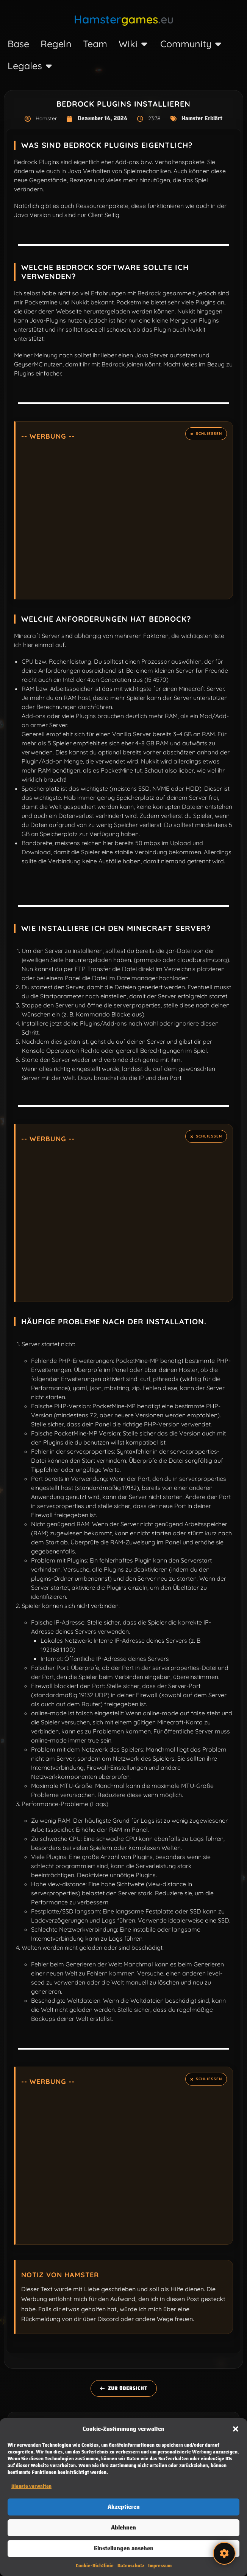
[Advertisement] (124, 518)
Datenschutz (130, 2565)
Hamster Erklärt (201, 118)
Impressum (160, 2565)
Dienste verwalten (31, 2486)
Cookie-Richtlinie (95, 2565)
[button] (235, 2429)
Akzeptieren (124, 2506)
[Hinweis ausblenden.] (206, 433)
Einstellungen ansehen (123, 2548)
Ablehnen (123, 2527)
